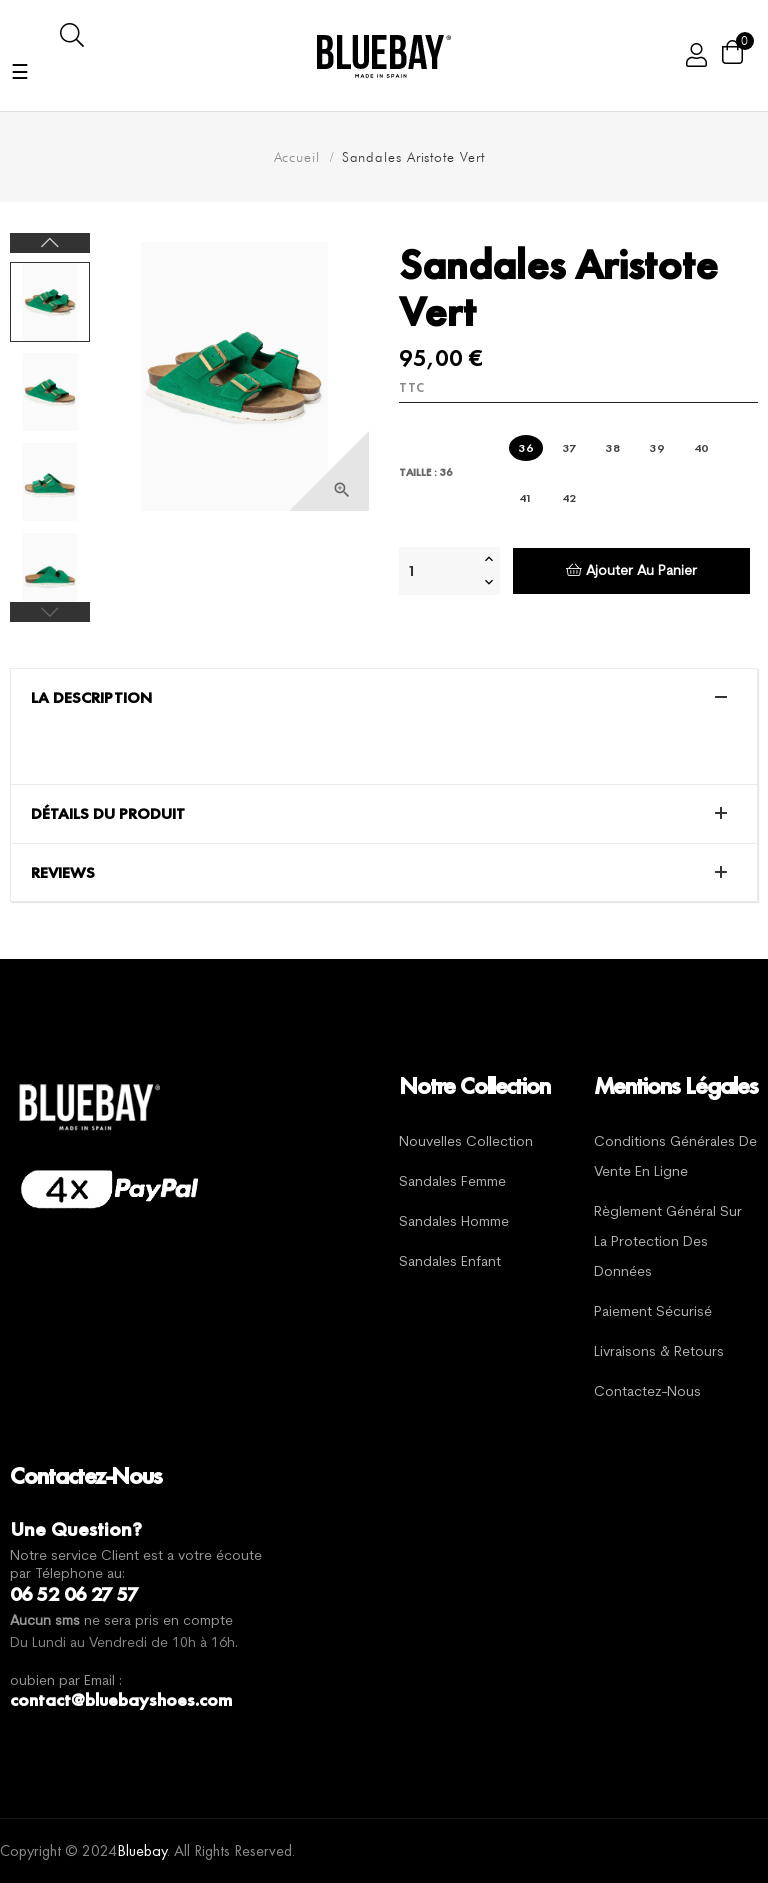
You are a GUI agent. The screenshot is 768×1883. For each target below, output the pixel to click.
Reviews (63, 873)
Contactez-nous (647, 1392)
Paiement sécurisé (653, 1312)
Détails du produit (108, 814)
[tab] (384, 698)
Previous (50, 612)
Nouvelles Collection (466, 1142)
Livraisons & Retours (659, 1352)
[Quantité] (439, 571)
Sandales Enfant (450, 1262)
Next (50, 243)
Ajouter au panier (631, 570)
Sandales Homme (454, 1222)
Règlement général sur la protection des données (668, 1242)
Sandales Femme (452, 1182)
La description (91, 698)
